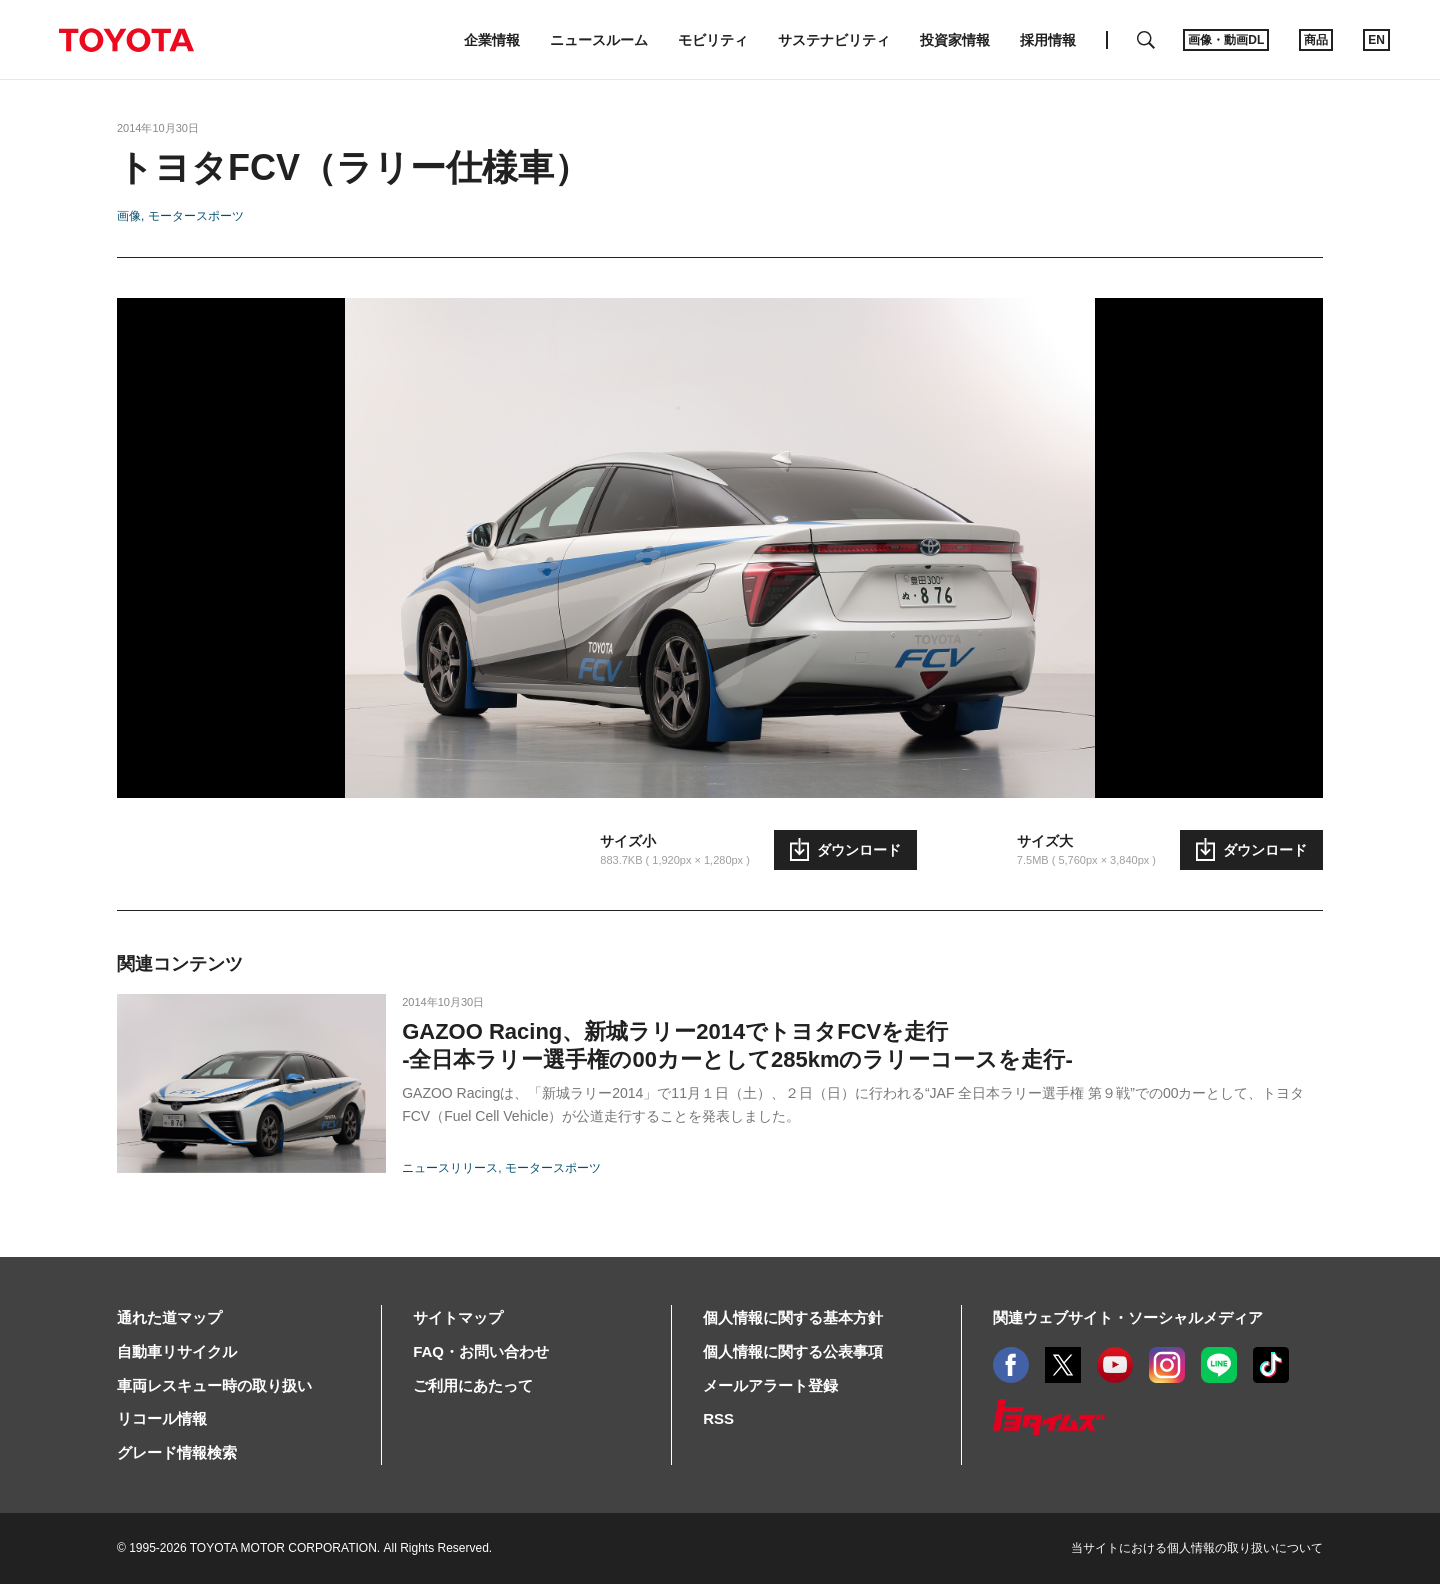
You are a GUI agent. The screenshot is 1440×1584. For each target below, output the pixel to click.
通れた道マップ (169, 1317)
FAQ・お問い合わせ (481, 1351)
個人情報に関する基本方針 (793, 1317)
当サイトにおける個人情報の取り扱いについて (1197, 1548)
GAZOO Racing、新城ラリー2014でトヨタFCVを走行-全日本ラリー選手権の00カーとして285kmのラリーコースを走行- (737, 1045)
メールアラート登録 (770, 1385)
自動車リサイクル (177, 1351)
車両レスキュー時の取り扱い (214, 1385)
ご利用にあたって (473, 1385)
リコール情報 (162, 1418)
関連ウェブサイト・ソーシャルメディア (1128, 1317)
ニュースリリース (450, 1168)
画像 (129, 216)
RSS (718, 1418)
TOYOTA (126, 40)
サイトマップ (458, 1317)
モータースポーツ (196, 216)
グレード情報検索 (177, 1452)
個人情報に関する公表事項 (793, 1351)
